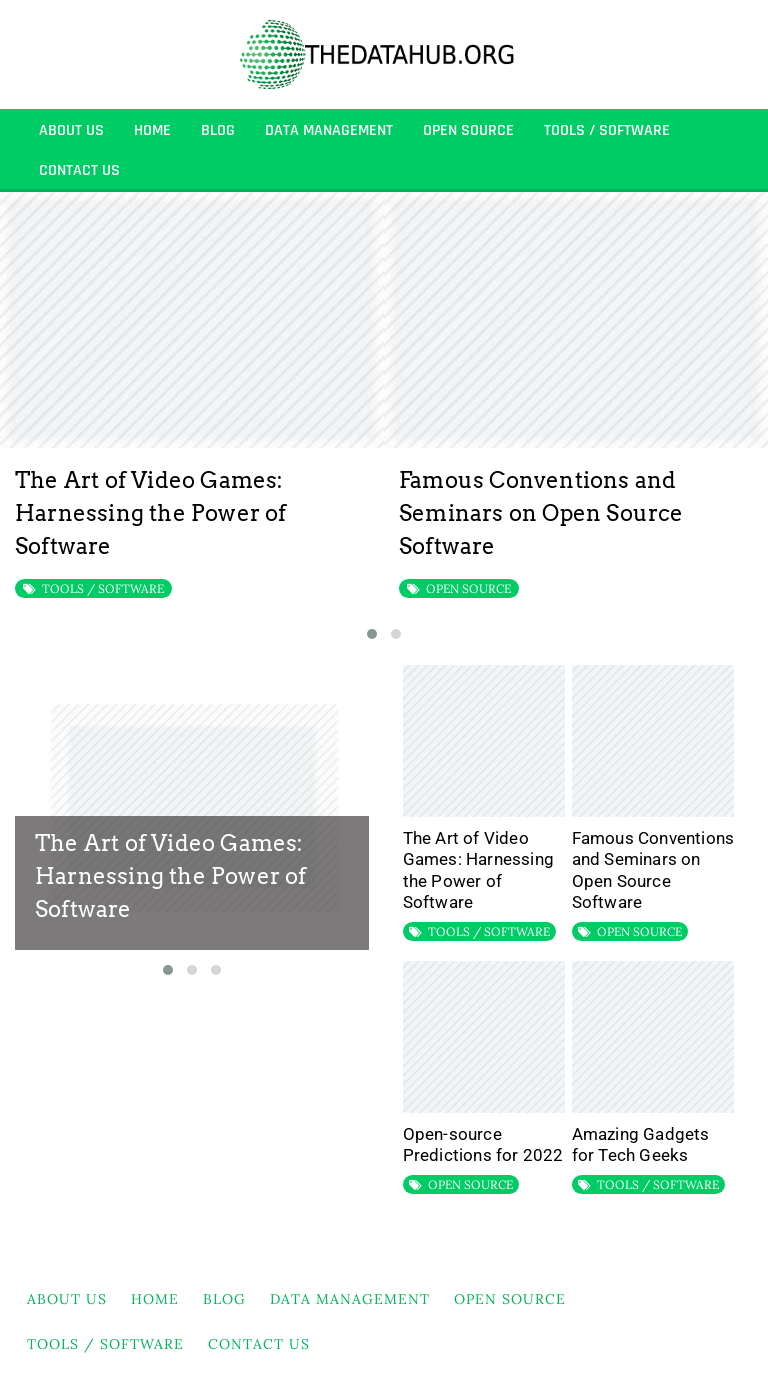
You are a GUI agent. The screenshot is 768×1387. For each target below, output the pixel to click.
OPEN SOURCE (468, 130)
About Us (71, 130)
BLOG (218, 130)
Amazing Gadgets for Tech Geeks (641, 1145)
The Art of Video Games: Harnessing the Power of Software (151, 513)
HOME (152, 130)
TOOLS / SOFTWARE (607, 130)
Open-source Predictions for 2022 (483, 1145)
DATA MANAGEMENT (329, 130)
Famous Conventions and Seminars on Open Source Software (541, 513)
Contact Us (79, 170)
